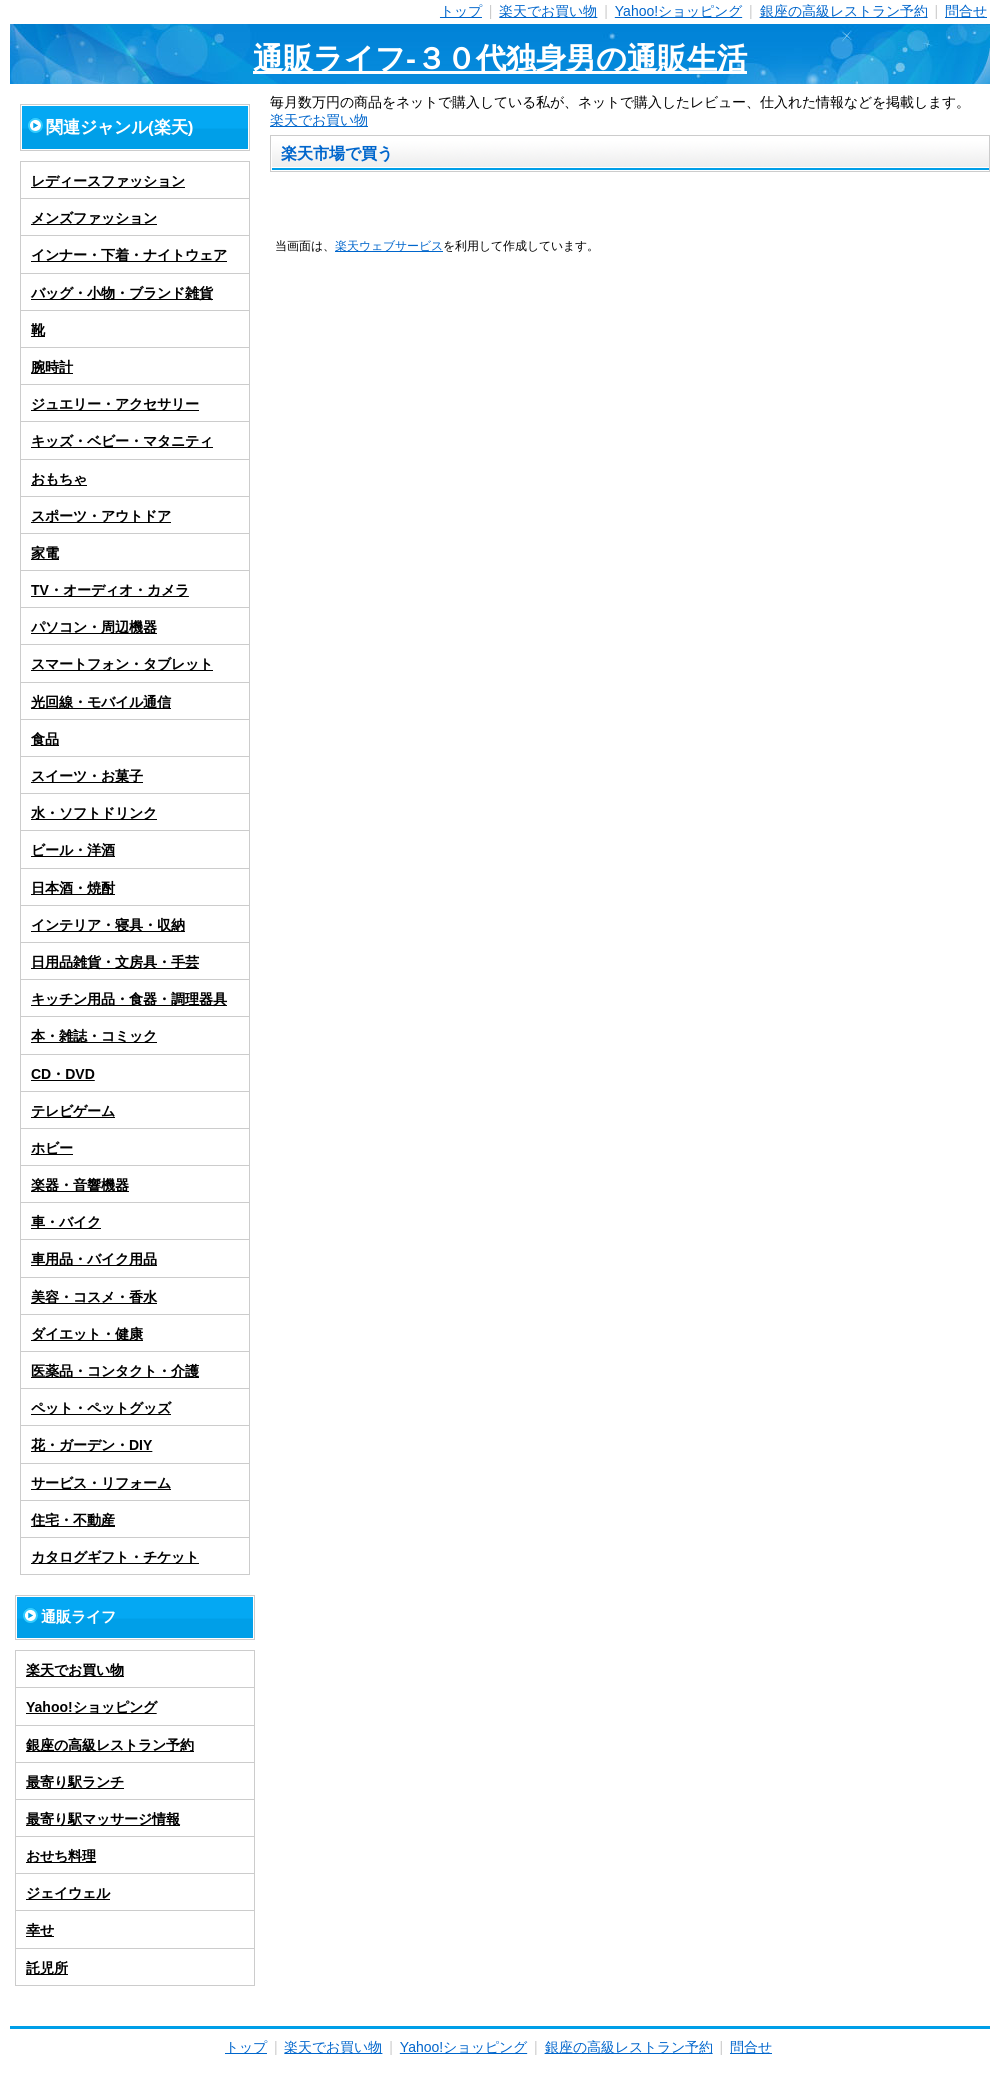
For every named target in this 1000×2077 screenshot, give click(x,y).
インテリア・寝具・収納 (108, 925)
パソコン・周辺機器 (94, 627)
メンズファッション (94, 218)
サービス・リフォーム (101, 1483)
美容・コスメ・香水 (94, 1297)
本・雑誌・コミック (94, 1036)
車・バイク (66, 1222)
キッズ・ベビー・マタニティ (122, 441)
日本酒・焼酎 (73, 888)
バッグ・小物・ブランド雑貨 (122, 293)
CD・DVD (63, 1074)
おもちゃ (59, 479)
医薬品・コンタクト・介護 (115, 1371)
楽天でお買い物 (548, 11)
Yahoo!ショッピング (678, 11)
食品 (45, 739)
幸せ (40, 1930)
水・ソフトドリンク (94, 813)
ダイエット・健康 (87, 1334)
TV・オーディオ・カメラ (110, 590)
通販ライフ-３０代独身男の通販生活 (500, 58)
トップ (461, 11)
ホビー (52, 1148)
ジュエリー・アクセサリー (115, 404)
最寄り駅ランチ (75, 1782)
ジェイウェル (68, 1893)
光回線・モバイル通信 (101, 702)
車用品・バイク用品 (94, 1259)
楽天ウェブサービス (389, 245)
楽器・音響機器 (80, 1185)
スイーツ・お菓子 (87, 776)
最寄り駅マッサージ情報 (103, 1819)
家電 (45, 553)
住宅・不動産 (73, 1520)
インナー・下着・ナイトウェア (129, 255)
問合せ (966, 11)
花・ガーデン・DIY (91, 1445)
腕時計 (52, 367)
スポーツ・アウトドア (101, 516)
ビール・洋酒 (73, 850)
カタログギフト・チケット (115, 1557)
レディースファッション (108, 181)
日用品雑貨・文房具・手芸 (115, 962)
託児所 (47, 1968)
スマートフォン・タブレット (122, 664)
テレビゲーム (73, 1111)
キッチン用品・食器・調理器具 (129, 999)
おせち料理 (61, 1856)
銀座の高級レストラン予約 (844, 11)
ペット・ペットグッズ (101, 1408)
